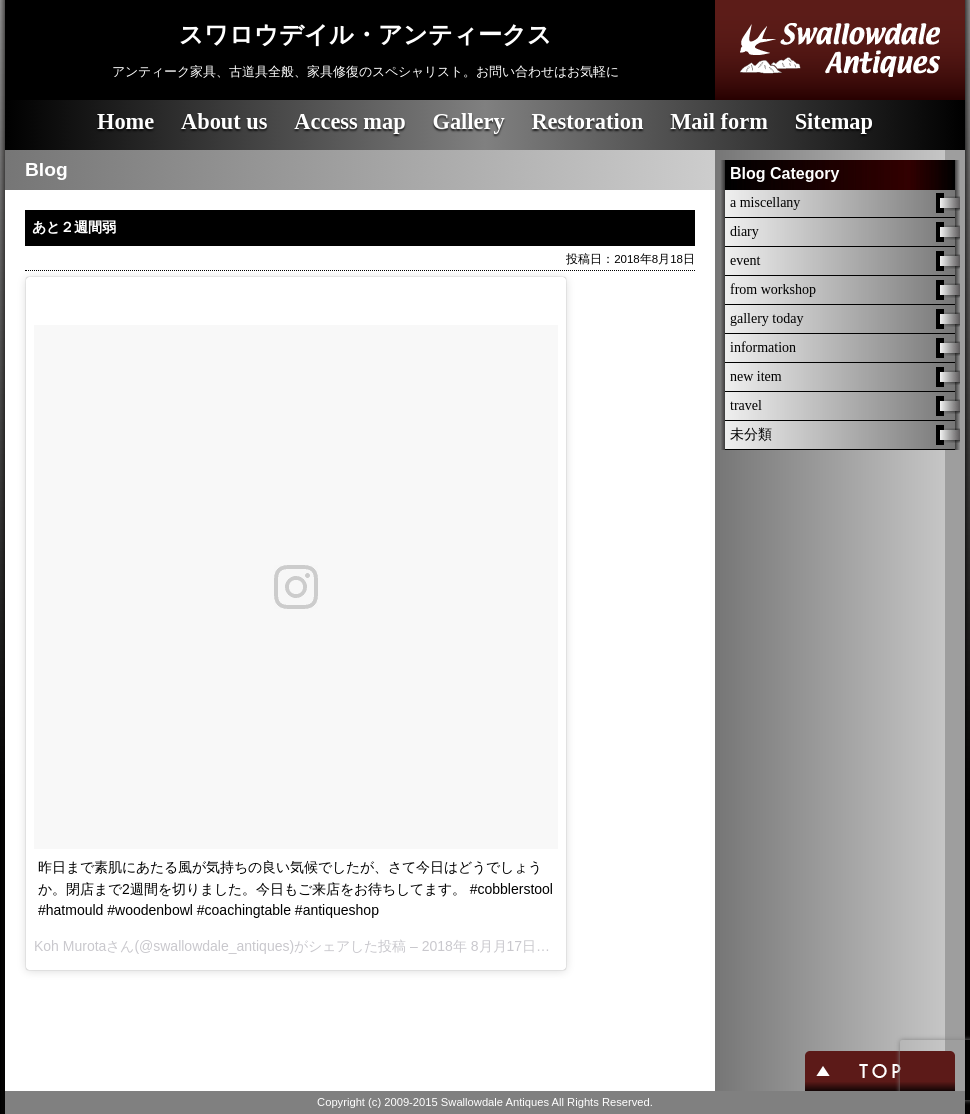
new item (756, 376)
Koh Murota (70, 946)
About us (224, 121)
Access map (349, 121)
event (745, 260)
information (763, 347)
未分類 (751, 434)
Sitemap (834, 121)
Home (125, 121)
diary (744, 231)
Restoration (587, 121)
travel (746, 405)
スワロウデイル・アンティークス (365, 35)
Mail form (719, 121)
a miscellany (765, 202)
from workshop (773, 289)
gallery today (766, 318)
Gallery (468, 121)
